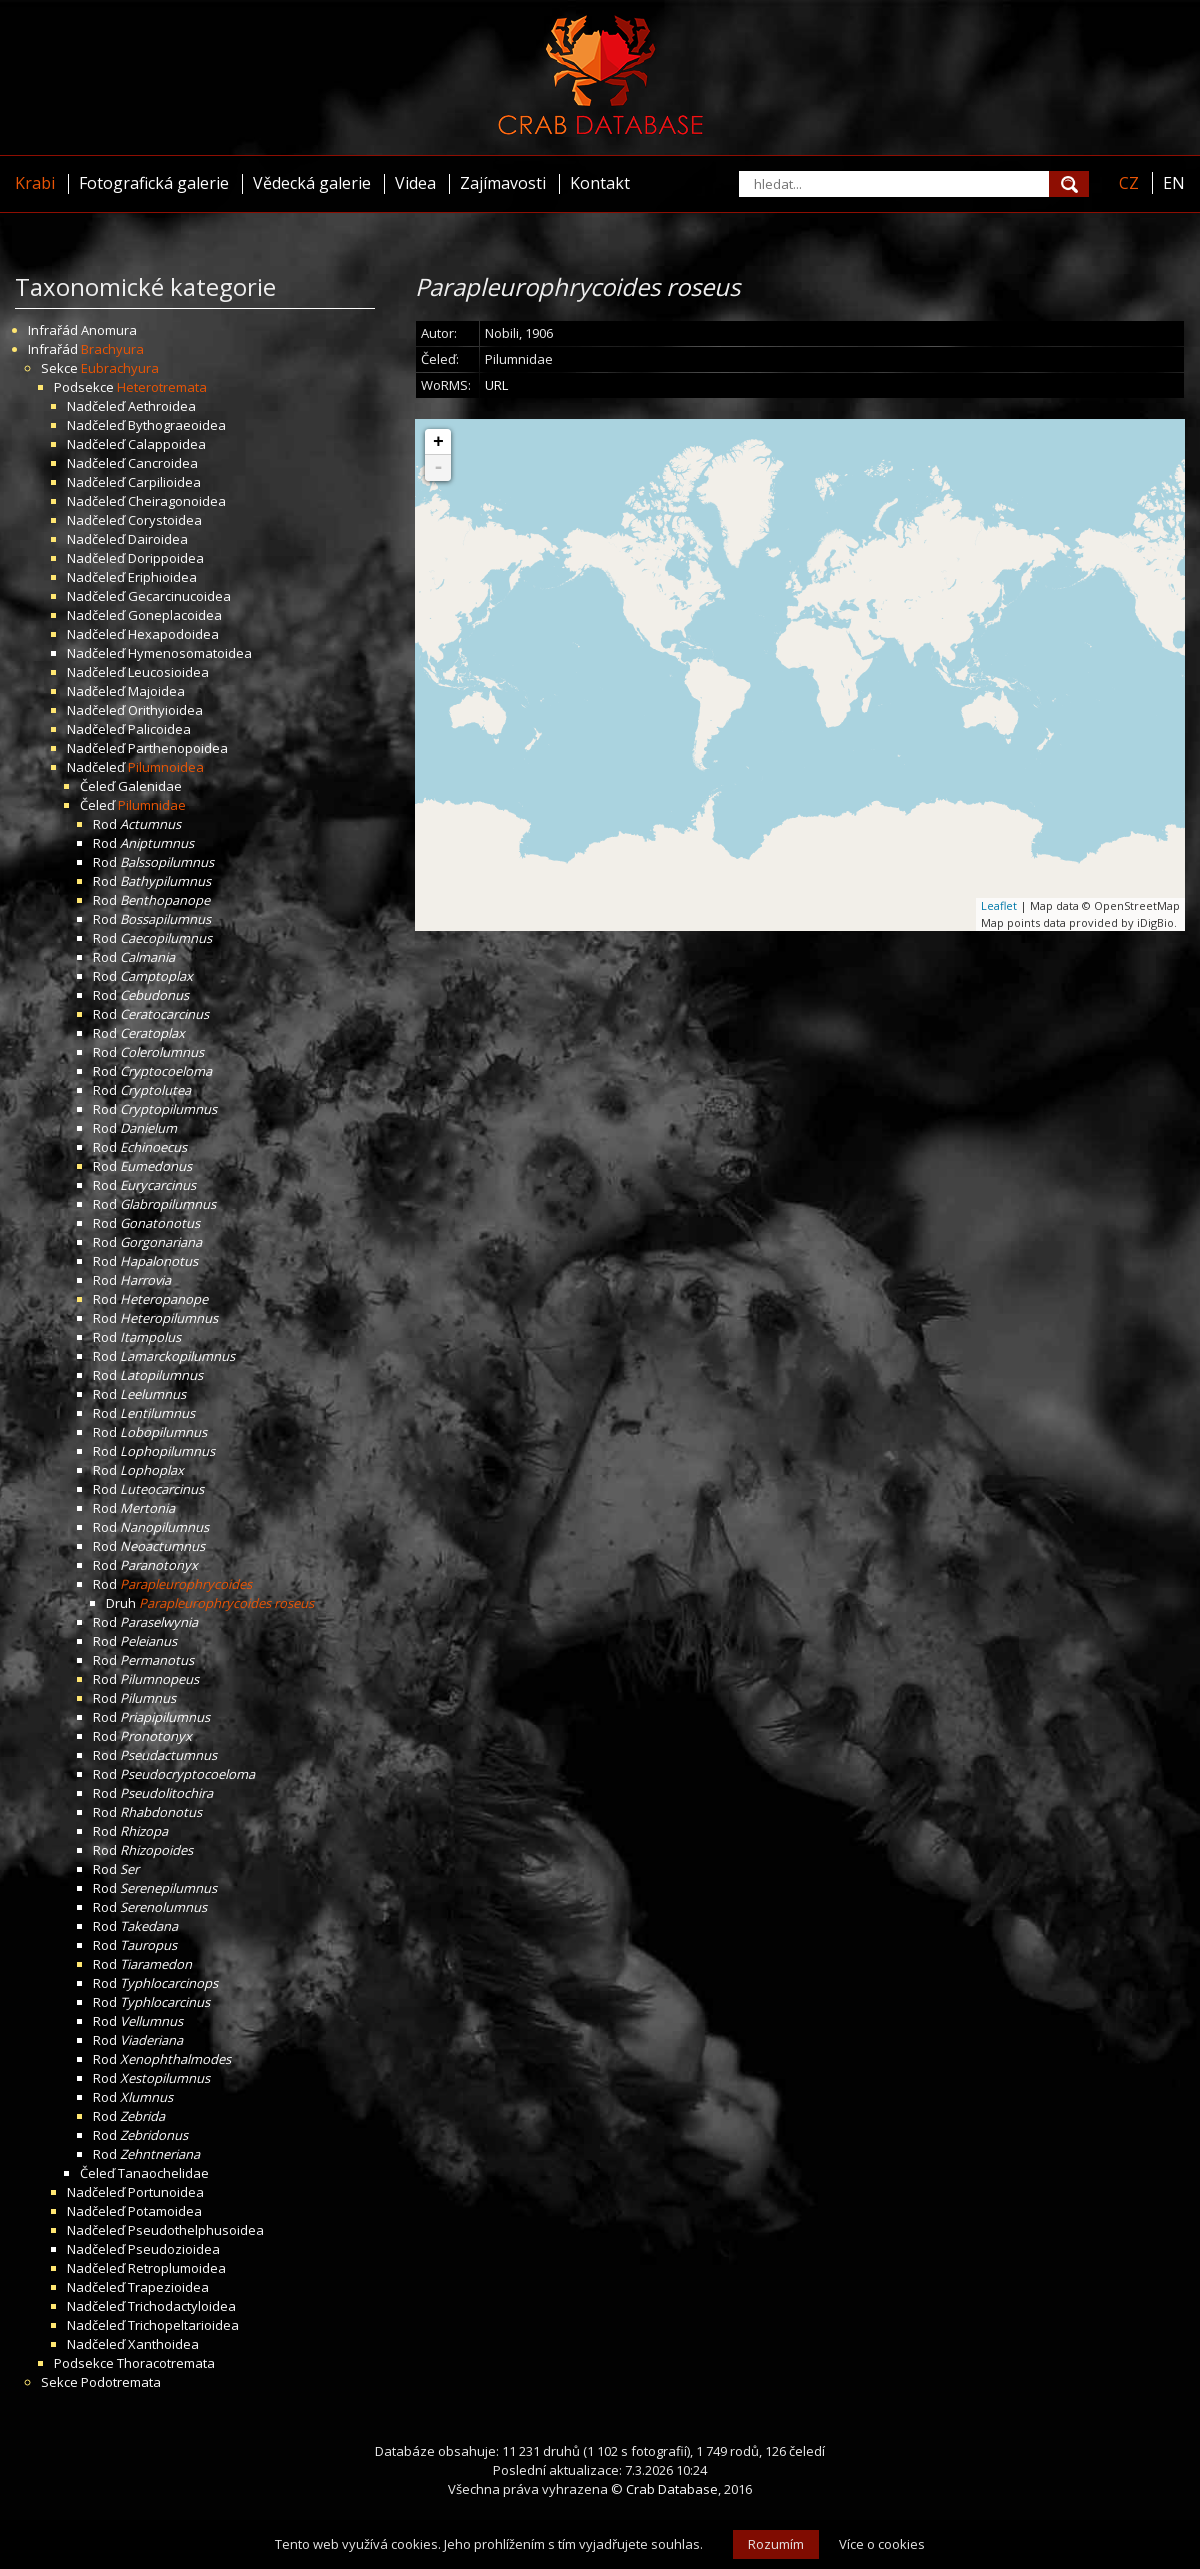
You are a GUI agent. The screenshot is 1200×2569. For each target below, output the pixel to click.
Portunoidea (166, 2192)
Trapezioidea (168, 2287)
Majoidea (156, 691)
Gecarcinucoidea (179, 596)
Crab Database (672, 2489)
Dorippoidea (166, 558)
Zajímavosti (503, 183)
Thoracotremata (166, 2363)
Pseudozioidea (174, 2249)
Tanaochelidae (163, 2173)
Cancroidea (163, 463)
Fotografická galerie (154, 183)
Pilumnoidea (166, 767)
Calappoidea (167, 444)
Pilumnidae (152, 805)
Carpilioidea (164, 482)
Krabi (35, 183)
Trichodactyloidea (182, 2306)
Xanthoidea (163, 2344)
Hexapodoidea (173, 634)
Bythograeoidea (177, 425)
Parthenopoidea (178, 748)
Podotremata (121, 2382)
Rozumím (776, 2544)
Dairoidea (158, 539)
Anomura (109, 330)
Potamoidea (165, 2211)
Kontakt (600, 183)
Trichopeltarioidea (183, 2325)
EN (1174, 183)
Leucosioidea (168, 672)
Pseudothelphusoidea (196, 2230)
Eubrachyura (120, 368)
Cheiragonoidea (177, 501)
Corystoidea (165, 520)
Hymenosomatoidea (190, 653)
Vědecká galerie (312, 183)
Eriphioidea (162, 577)
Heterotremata (162, 387)
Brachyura (112, 349)
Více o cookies (882, 2544)
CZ (1129, 183)
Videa (415, 183)
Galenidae (150, 786)
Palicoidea (159, 729)
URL (496, 385)
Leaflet (999, 905)
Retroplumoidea (177, 2268)
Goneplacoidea (175, 615)
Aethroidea (162, 406)
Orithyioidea (165, 710)
